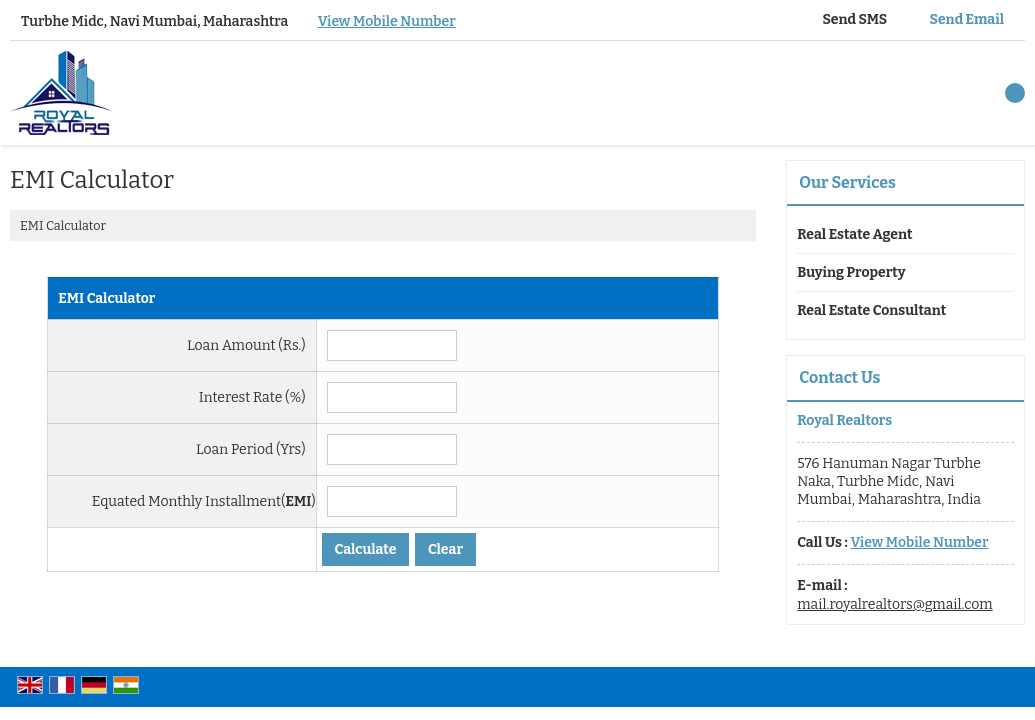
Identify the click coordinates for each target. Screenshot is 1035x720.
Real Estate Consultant (871, 310)
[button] (387, 21)
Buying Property (851, 272)
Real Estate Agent (854, 234)
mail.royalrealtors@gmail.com (894, 604)
